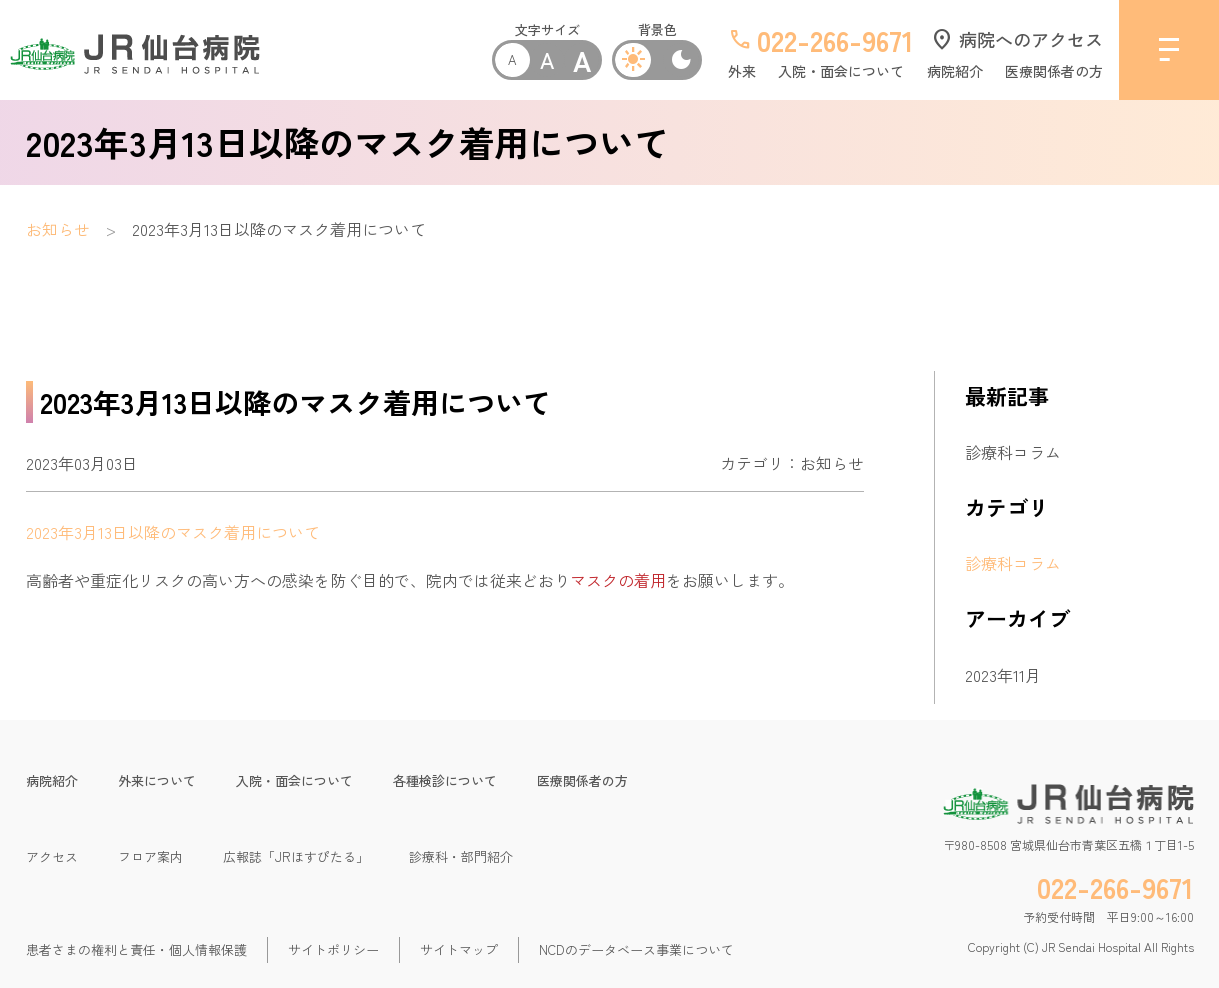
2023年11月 (1003, 675)
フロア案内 (150, 856)
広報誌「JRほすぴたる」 (296, 856)
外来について (157, 780)
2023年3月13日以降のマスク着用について (173, 532)
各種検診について (445, 780)
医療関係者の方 (1054, 71)
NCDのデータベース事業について (636, 949)
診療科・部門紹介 (461, 856)
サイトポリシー (333, 949)
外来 (742, 71)
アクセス (52, 856)
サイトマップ (459, 949)
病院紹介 (955, 71)
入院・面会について (841, 71)
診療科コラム (1013, 452)
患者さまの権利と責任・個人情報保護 (136, 949)
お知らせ (58, 229)
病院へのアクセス (1016, 39)
